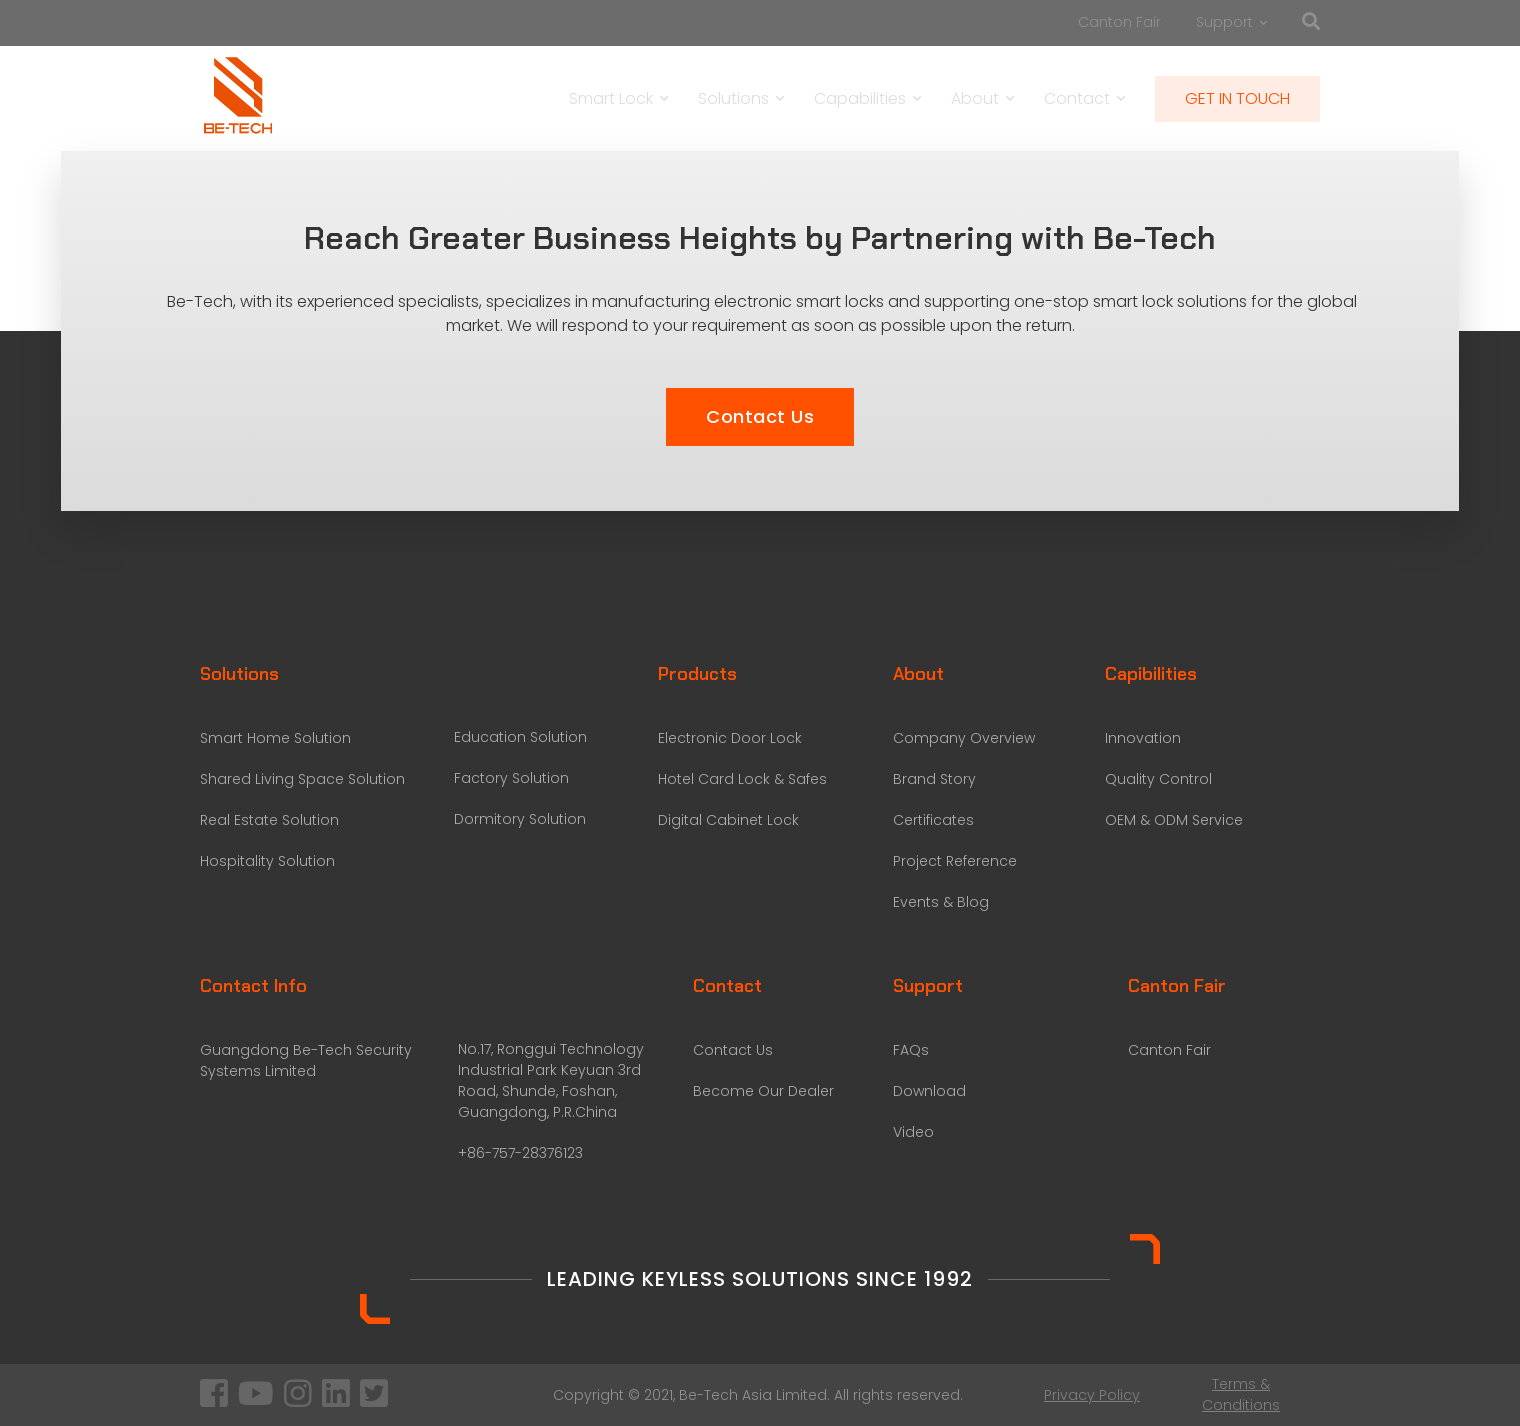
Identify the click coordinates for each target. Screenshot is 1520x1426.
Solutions (741, 98)
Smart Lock (618, 98)
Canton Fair (1119, 22)
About (982, 98)
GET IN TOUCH (1237, 98)
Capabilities (867, 98)
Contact (1084, 98)
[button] (760, 417)
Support (1231, 22)
